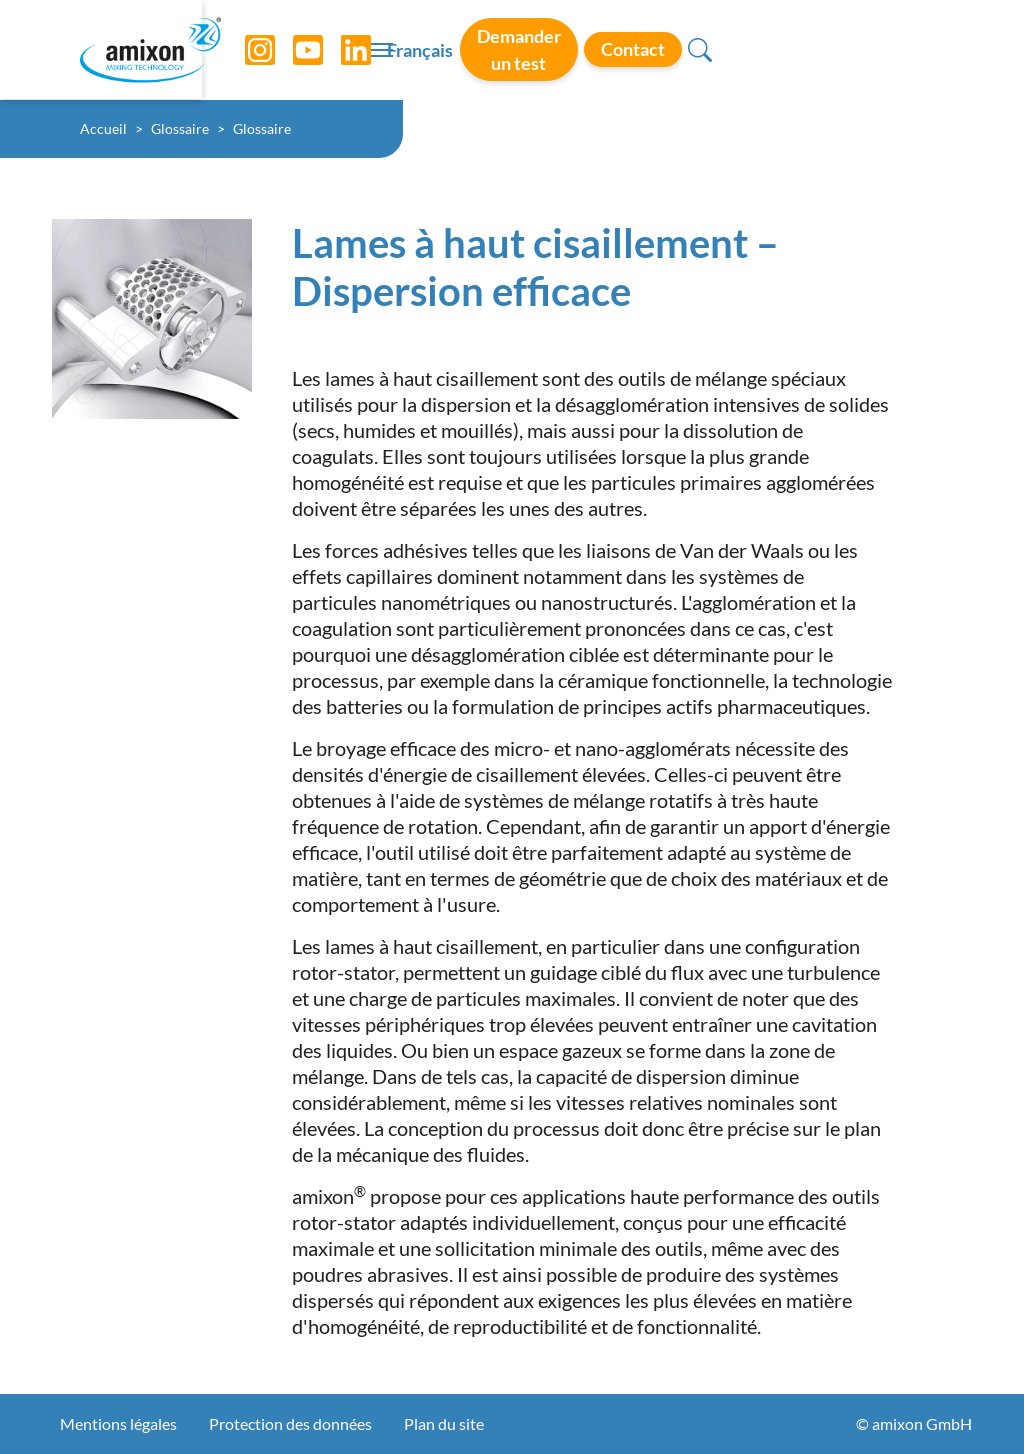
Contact (856, 49)
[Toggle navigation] (512, 50)
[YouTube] (293, 50)
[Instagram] (245, 50)
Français (581, 51)
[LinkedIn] (341, 50)
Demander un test (710, 49)
